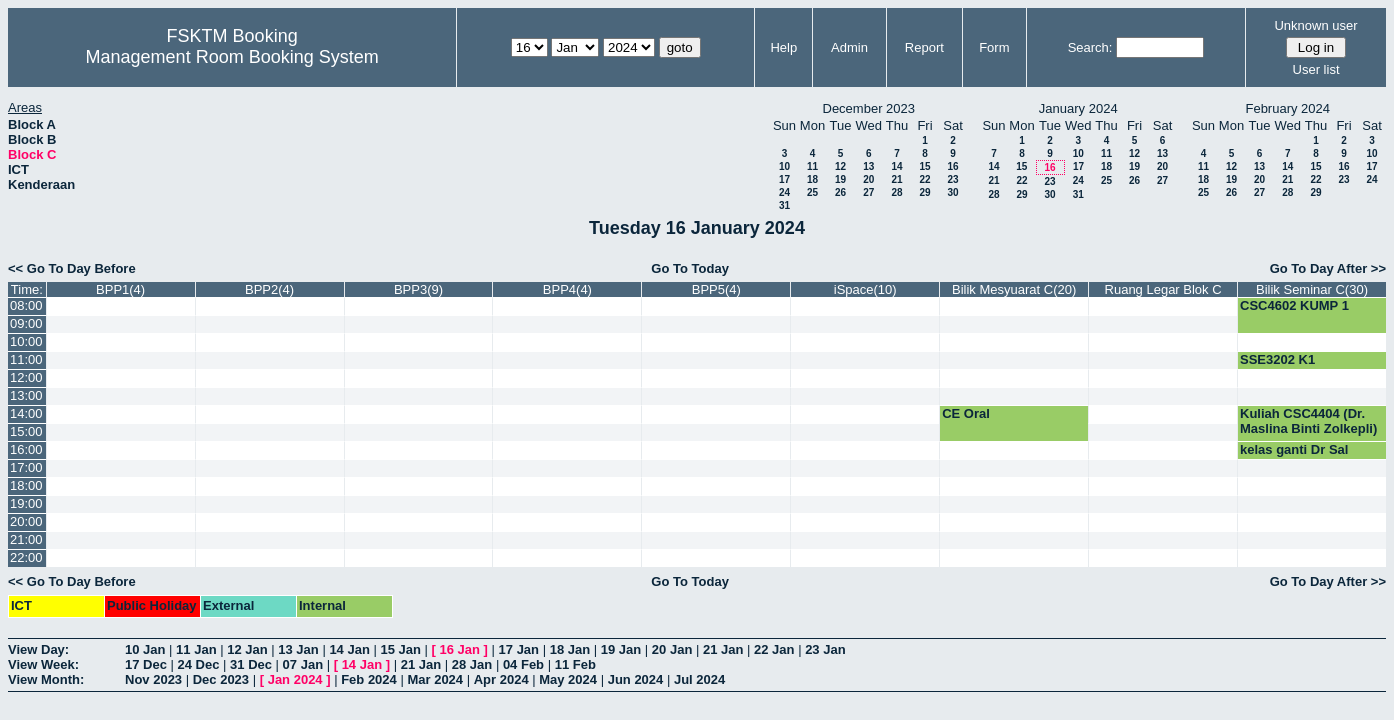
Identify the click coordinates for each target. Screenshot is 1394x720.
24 (784, 192)
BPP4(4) (567, 289)
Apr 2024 (501, 679)
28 (896, 192)
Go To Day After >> (1328, 268)
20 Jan (672, 649)
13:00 (26, 395)
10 (784, 166)
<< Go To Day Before (72, 268)
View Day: (38, 649)
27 (868, 192)
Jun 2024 (636, 679)
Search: (1090, 47)
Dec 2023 (221, 679)
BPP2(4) (269, 289)
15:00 (26, 431)
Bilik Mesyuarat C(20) (1014, 289)
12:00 (26, 377)
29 (924, 192)
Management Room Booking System (232, 57)
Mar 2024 (435, 679)
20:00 (26, 521)
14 (896, 166)
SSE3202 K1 (1277, 359)
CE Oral (966, 413)
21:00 (26, 539)
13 (868, 166)
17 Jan (519, 649)
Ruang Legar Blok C (1163, 289)
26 (840, 192)
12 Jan (247, 649)
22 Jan (774, 649)
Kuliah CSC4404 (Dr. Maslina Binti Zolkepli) (1308, 421)
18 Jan (570, 649)
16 (952, 166)
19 (840, 179)
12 (840, 166)
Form (994, 47)
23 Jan (825, 649)
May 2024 (568, 679)
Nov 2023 (153, 679)
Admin (849, 47)
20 (868, 179)
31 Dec (251, 664)
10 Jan (145, 649)
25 (812, 192)
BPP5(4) (716, 289)
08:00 (26, 305)
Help (783, 47)
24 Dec (199, 664)
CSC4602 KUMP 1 (1294, 305)
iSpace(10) (865, 289)
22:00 (26, 557)
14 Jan (349, 649)
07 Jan (303, 664)
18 (812, 179)
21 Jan (723, 649)
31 (784, 205)
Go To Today (690, 268)
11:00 (26, 359)
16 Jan (460, 649)
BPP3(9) (418, 289)
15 (924, 166)
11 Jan (196, 649)
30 (952, 192)
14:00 (26, 413)
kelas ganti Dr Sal (1294, 449)
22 (924, 179)
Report (924, 47)
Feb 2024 (369, 679)
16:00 (26, 449)
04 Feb (523, 664)
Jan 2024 (295, 679)
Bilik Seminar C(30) (1312, 289)
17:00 (26, 467)
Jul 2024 (699, 679)
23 (952, 179)
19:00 (26, 503)
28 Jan (472, 664)
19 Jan (621, 649)
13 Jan (298, 649)
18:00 (26, 485)
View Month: (46, 679)
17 (784, 179)
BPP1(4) (120, 289)
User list (1316, 69)
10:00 (26, 341)
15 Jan (400, 649)
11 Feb (575, 664)
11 (812, 166)
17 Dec (146, 664)
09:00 (26, 323)
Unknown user (1315, 25)
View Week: (43, 664)
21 (896, 179)
